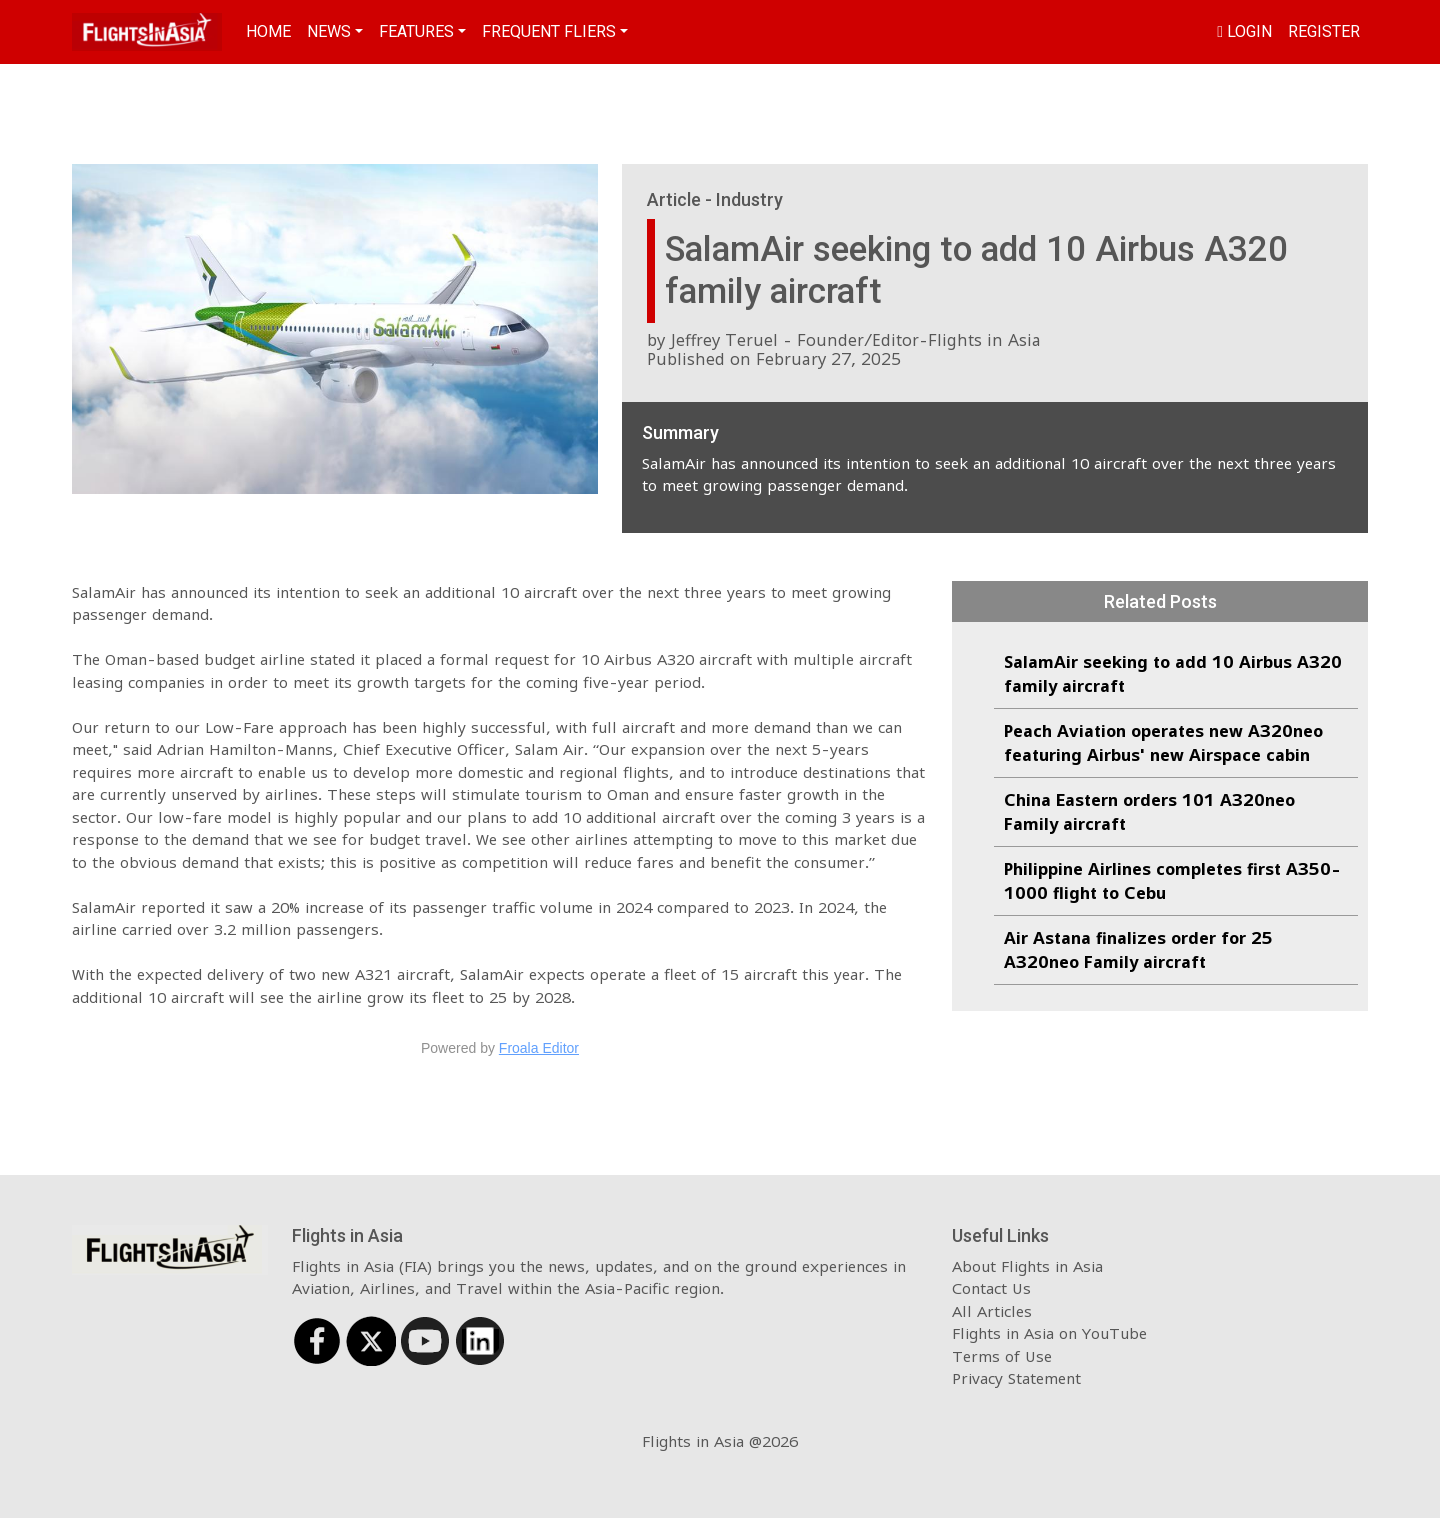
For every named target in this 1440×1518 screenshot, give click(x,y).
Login (1244, 31)
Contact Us (991, 1288)
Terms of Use (1002, 1356)
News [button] (329, 31)
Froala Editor (539, 1048)
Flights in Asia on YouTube (1049, 1333)
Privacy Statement (1016, 1378)
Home (268, 31)
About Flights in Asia (1027, 1266)
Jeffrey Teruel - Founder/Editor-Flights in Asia (855, 340)
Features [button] (416, 31)
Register (1324, 31)
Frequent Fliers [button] (549, 31)
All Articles (992, 1311)
